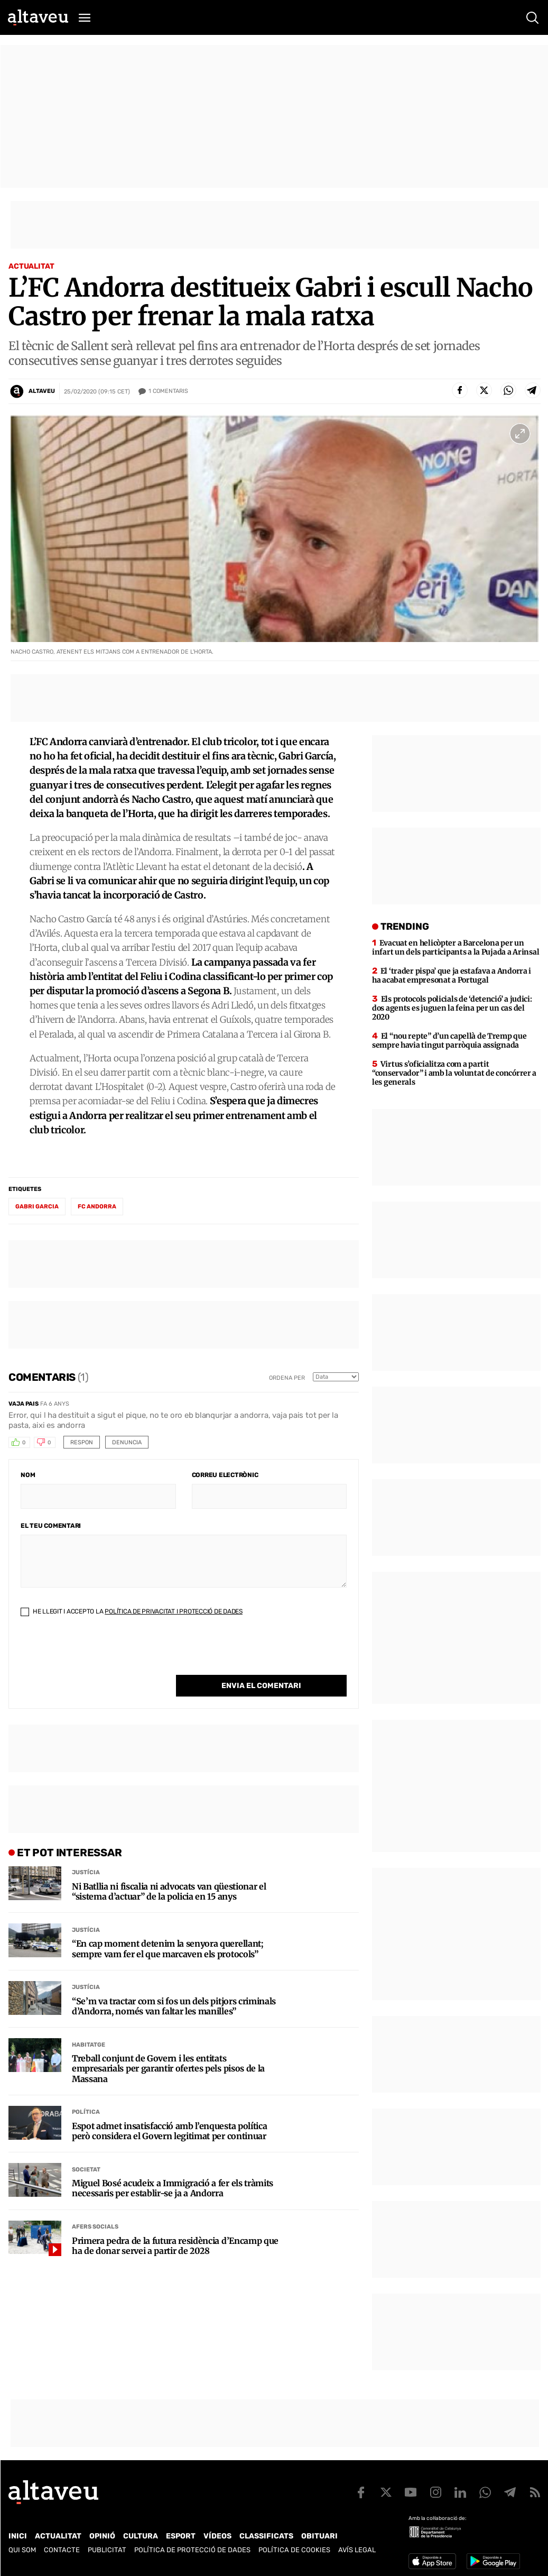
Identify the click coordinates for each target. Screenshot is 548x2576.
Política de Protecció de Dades (192, 2550)
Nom (28, 1475)
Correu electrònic (225, 1475)
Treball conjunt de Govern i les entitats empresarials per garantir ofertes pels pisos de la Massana (168, 2047)
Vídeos (217, 2536)
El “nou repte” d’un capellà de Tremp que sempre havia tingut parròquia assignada (449, 1040)
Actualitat (31, 266)
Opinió (102, 2536)
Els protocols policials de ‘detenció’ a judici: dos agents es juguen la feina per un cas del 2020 (452, 1008)
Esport (181, 2536)
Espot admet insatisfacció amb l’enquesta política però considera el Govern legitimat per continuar (169, 2110)
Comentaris (168, 391)
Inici (17, 2536)
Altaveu (42, 391)
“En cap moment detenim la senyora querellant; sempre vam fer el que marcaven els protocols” (168, 1927)
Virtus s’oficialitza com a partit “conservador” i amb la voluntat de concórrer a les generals (454, 1073)
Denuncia (127, 1442)
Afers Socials (95, 2205)
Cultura (140, 2536)
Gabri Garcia (37, 1206)
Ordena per (287, 1377)
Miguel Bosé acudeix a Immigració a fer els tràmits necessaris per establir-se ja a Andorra (172, 2167)
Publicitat (107, 2550)
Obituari (319, 2536)
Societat (86, 2147)
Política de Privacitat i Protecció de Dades (174, 1611)
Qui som (22, 2550)
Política (86, 2090)
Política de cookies (294, 2550)
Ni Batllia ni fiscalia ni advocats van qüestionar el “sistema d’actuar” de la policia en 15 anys (169, 1870)
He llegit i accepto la (132, 1611)
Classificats (266, 2536)
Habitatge (88, 2023)
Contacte (62, 2550)
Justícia (86, 1850)
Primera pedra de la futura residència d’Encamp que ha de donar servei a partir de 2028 (175, 2224)
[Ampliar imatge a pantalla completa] (520, 433)
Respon (81, 1442)
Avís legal (357, 2550)
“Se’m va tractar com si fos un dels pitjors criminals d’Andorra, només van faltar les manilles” (174, 1985)
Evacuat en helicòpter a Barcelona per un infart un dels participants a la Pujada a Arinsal (455, 947)
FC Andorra (97, 1206)
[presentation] (101, 1654)
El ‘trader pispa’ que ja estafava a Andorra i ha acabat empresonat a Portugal (451, 975)
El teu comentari (51, 1525)
